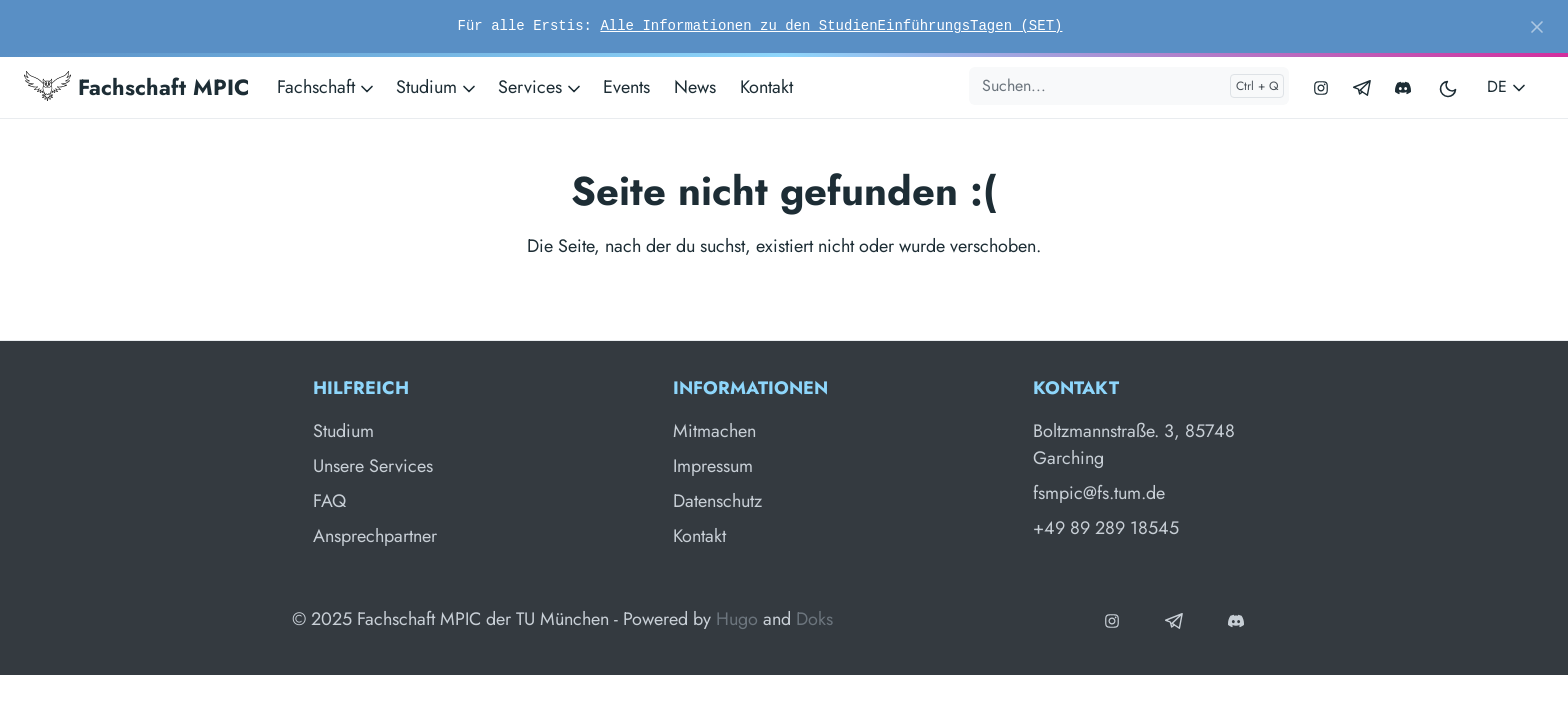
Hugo (737, 619)
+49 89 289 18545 (1106, 528)
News (695, 87)
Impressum (713, 466)
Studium (343, 431)
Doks (814, 619)
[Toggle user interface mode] (1449, 87)
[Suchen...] (1129, 86)
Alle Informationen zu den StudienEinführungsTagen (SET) (831, 26)
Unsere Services (373, 466)
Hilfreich (361, 388)
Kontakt (766, 87)
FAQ (329, 501)
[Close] (1537, 27)
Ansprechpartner (375, 536)
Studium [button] (437, 87)
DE (1508, 86)
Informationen (750, 388)
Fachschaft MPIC (136, 87)
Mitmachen (714, 431)
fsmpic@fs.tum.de (1099, 493)
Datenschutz (717, 501)
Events (626, 87)
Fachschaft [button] (327, 87)
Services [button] (541, 87)
